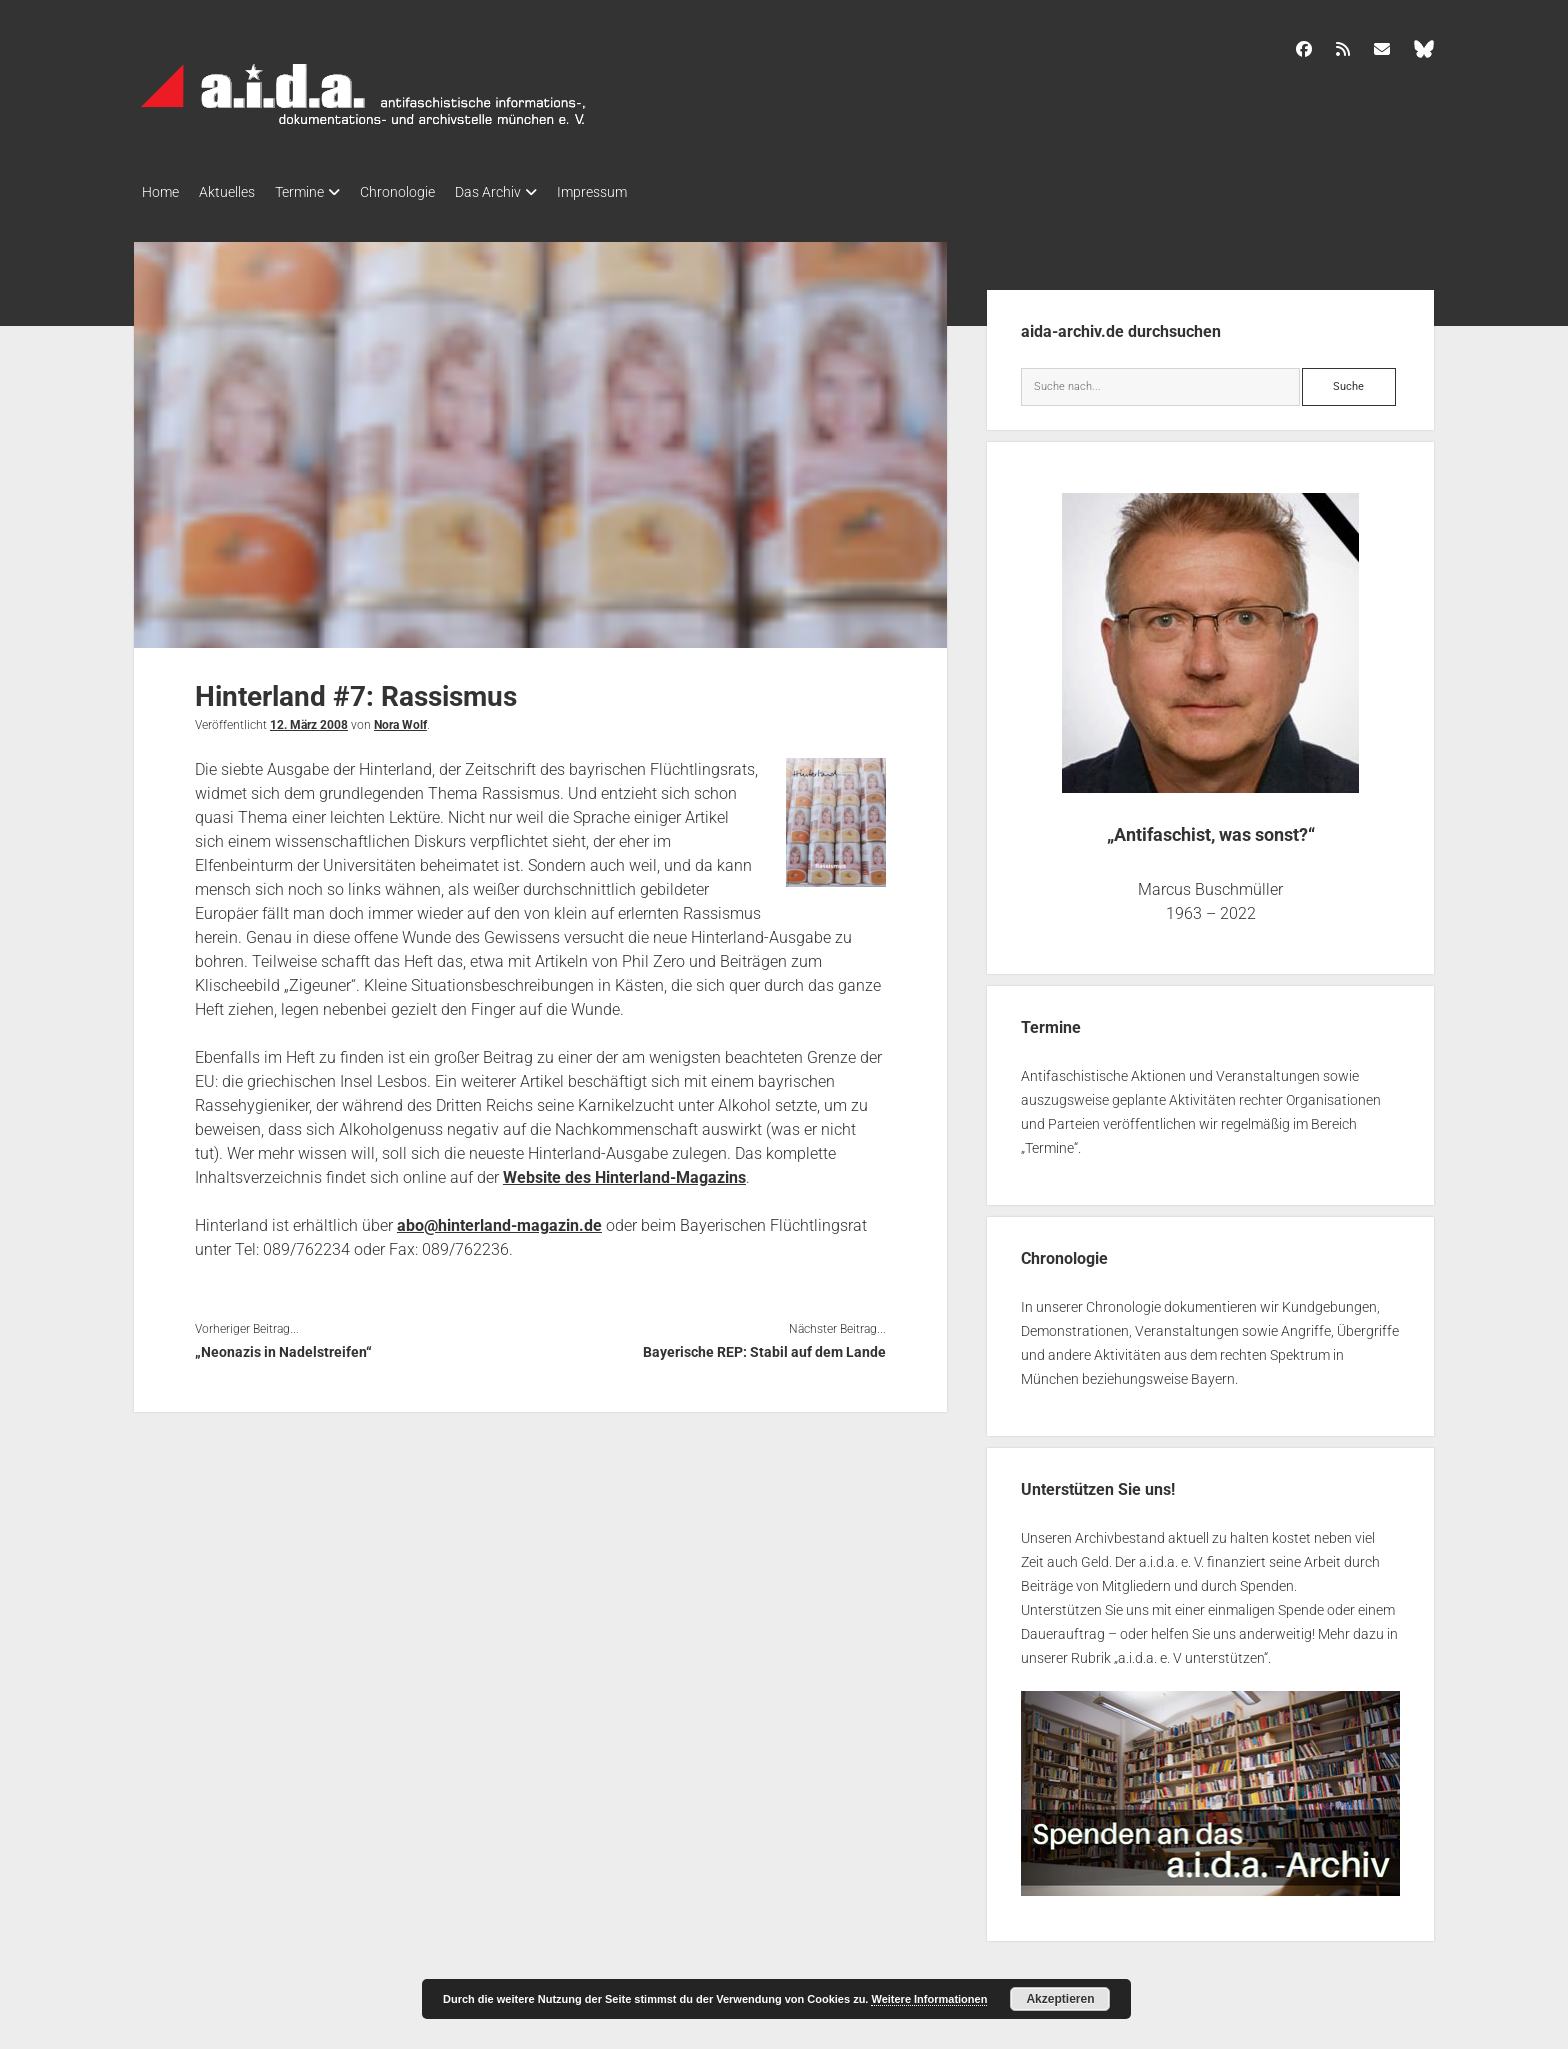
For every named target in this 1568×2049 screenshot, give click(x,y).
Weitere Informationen (929, 1999)
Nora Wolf (400, 719)
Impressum (642, 192)
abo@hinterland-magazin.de (499, 1219)
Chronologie (427, 192)
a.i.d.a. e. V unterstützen (1191, 1652)
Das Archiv (528, 192)
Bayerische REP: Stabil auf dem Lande (764, 1346)
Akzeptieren (1060, 1999)
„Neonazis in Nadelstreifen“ (283, 1346)
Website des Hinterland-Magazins (624, 1171)
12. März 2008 (309, 719)
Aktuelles (237, 192)
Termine (319, 192)
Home (160, 192)
